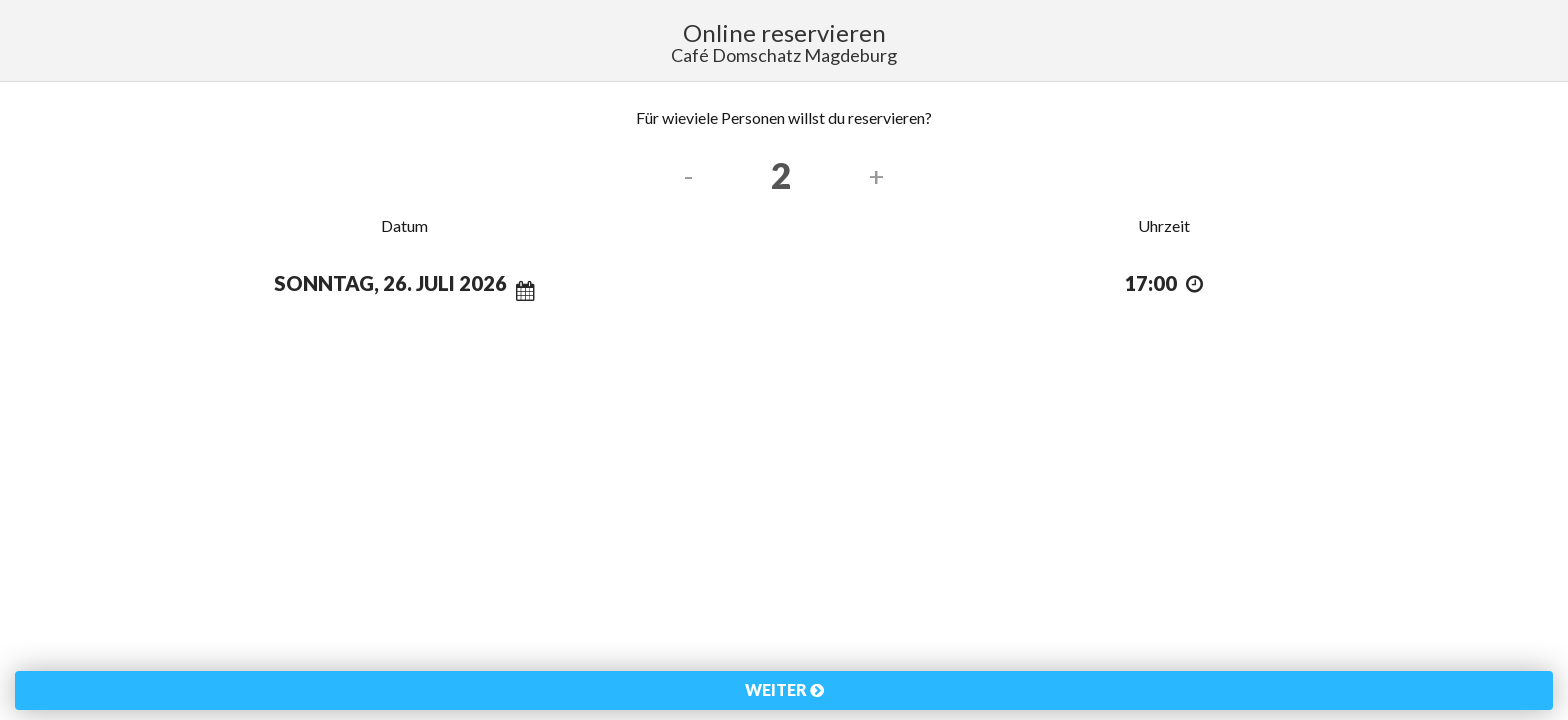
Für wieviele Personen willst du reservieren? (784, 117)
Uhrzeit (1164, 225)
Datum (404, 225)
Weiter (784, 689)
